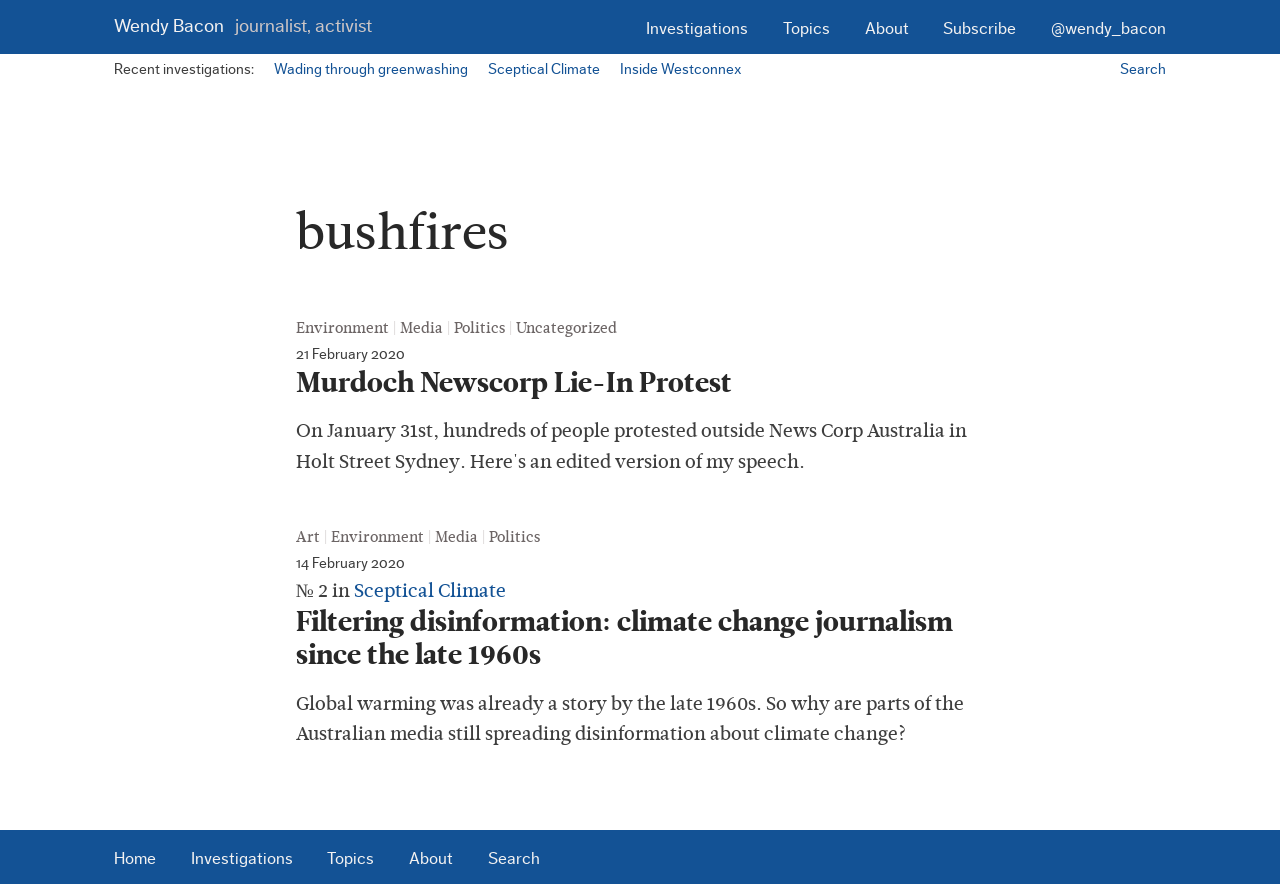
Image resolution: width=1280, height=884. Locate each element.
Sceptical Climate (544, 69)
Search (1143, 69)
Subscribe (979, 28)
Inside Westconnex (680, 69)
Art (308, 537)
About (887, 28)
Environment (342, 328)
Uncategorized (566, 328)
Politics (479, 328)
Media (421, 328)
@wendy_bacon (1108, 28)
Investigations (697, 28)
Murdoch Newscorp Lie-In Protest (514, 383)
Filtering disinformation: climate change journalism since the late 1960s (624, 638)
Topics (806, 28)
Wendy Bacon (243, 26)
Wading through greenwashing (371, 69)
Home (135, 858)
